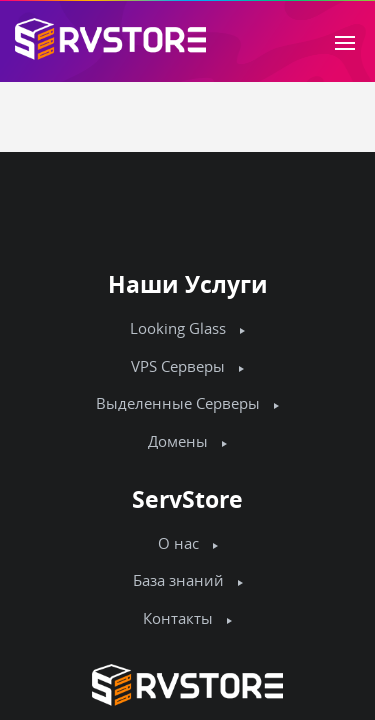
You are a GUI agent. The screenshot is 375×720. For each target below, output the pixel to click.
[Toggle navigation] (345, 41)
